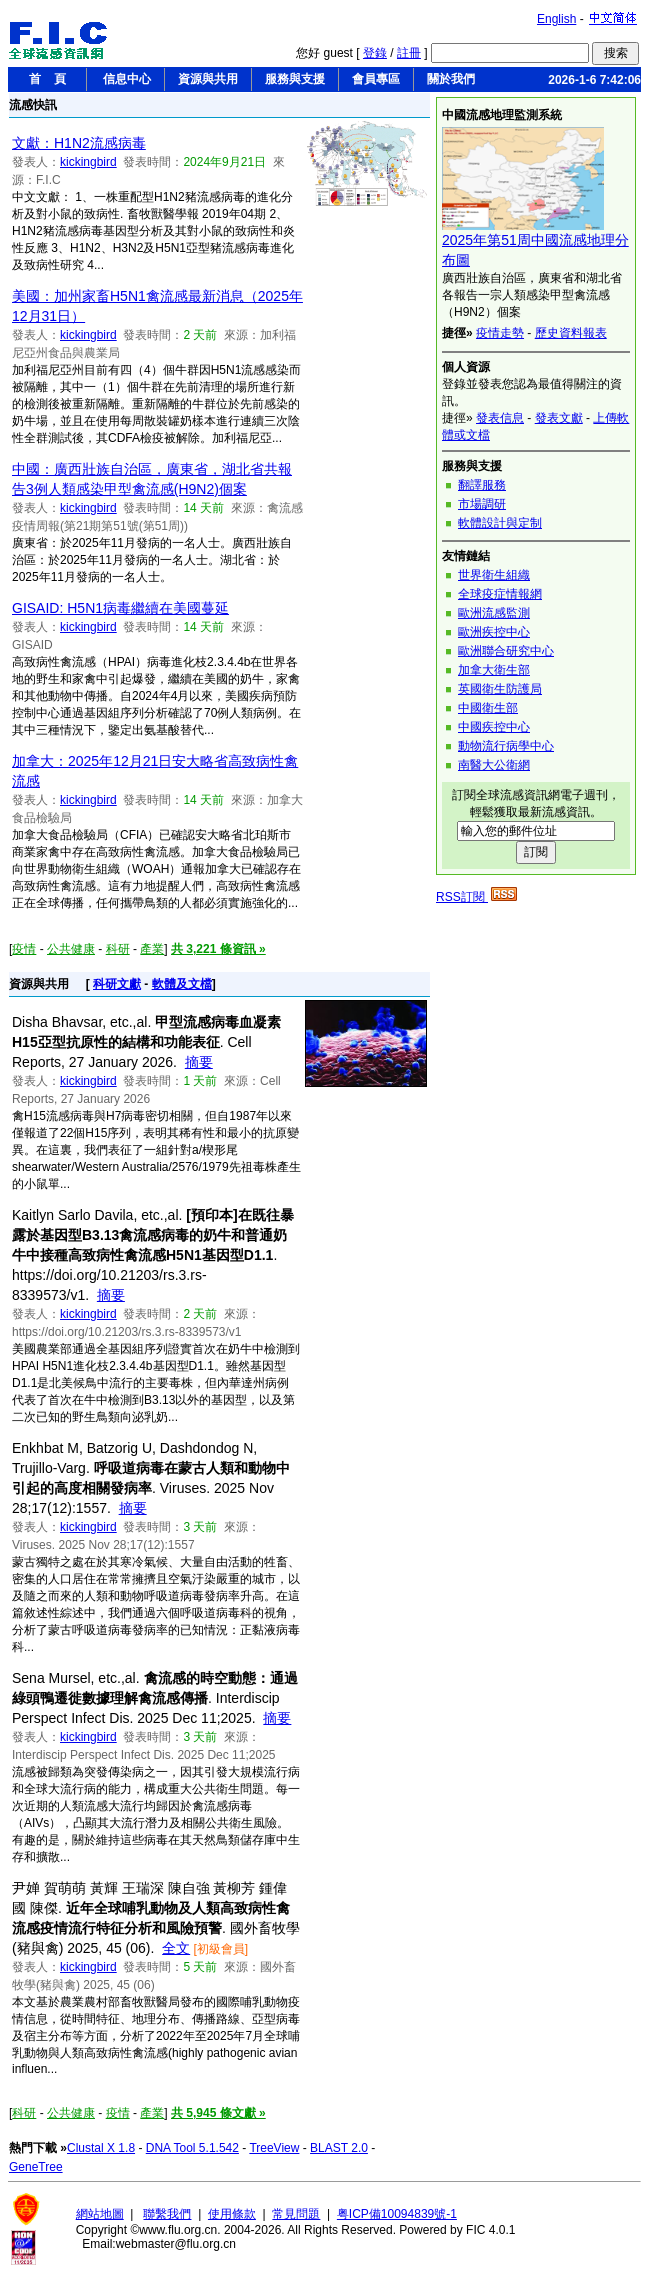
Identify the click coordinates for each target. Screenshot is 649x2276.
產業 (152, 949)
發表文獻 (559, 418)
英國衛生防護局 (500, 689)
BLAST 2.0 (339, 2148)
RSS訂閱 (476, 897)
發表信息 (500, 418)
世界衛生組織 (494, 575)
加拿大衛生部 (494, 670)
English (556, 19)
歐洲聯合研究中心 (506, 651)
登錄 (375, 53)
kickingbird (88, 162)
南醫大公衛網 (494, 765)
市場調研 (482, 504)
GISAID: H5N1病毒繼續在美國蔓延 (120, 608)
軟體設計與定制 (500, 523)
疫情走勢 (500, 333)
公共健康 (71, 949)
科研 (118, 949)
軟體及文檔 (182, 984)
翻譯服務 (482, 485)
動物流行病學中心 (506, 746)
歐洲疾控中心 (494, 632)
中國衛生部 (488, 708)
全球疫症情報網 (500, 594)
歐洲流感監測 (494, 613)
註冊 (409, 53)
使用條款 (232, 2214)
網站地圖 (100, 2214)
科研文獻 (117, 984)
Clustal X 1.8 (101, 2148)
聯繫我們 (167, 2214)
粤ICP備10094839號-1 (397, 2214)
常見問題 (296, 2214)
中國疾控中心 (494, 727)
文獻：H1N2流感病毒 (79, 143)
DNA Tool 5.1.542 (192, 2148)
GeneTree (36, 2167)
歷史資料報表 (571, 333)
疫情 (24, 949)
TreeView (274, 2148)
